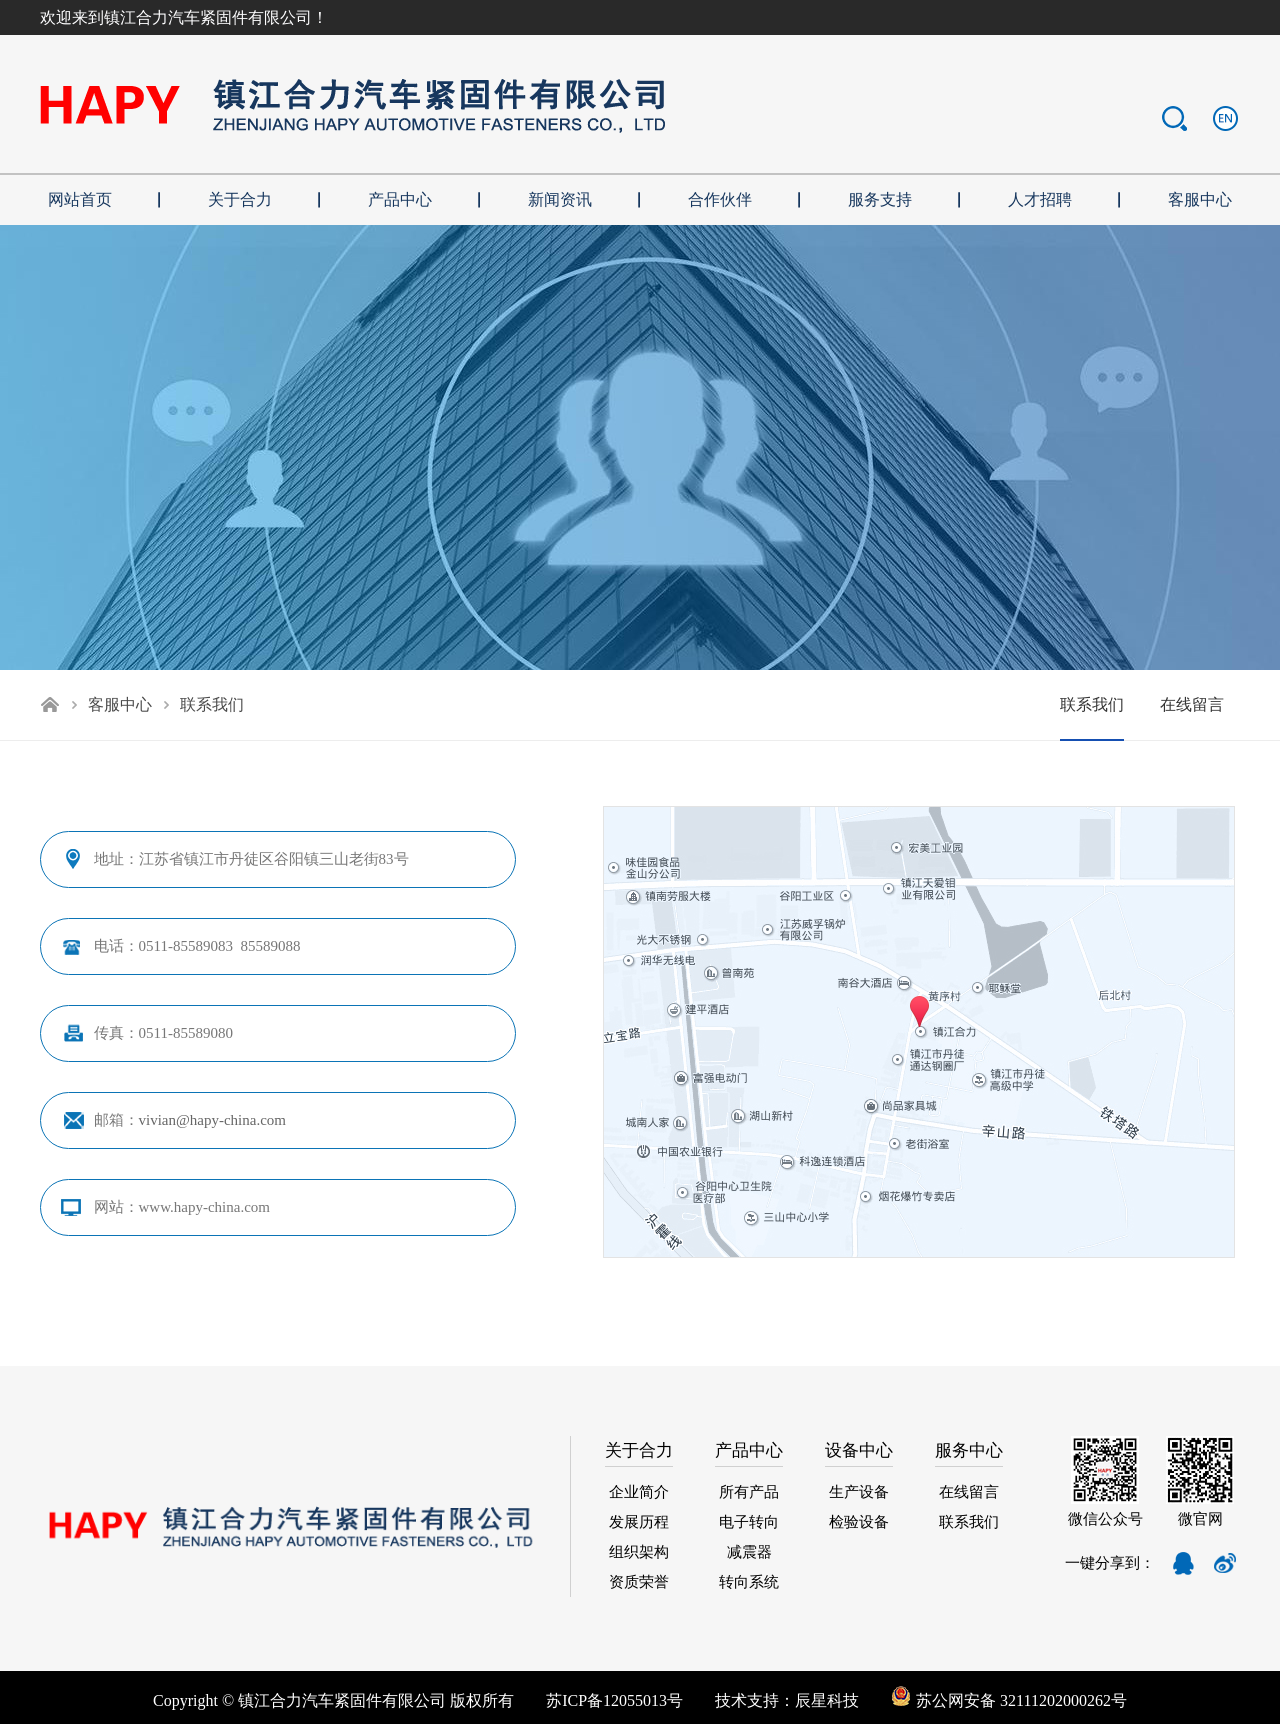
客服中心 (120, 704)
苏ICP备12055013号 (614, 1700)
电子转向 (749, 1522)
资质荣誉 (639, 1582)
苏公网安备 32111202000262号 (1009, 1700)
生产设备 (859, 1492)
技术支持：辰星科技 (803, 1700)
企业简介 (639, 1492)
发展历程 (639, 1522)
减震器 (749, 1552)
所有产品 (749, 1492)
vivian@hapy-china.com (213, 1120)
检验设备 (859, 1522)
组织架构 (639, 1552)
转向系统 (749, 1582)
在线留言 (1192, 704)
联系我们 (1092, 704)
